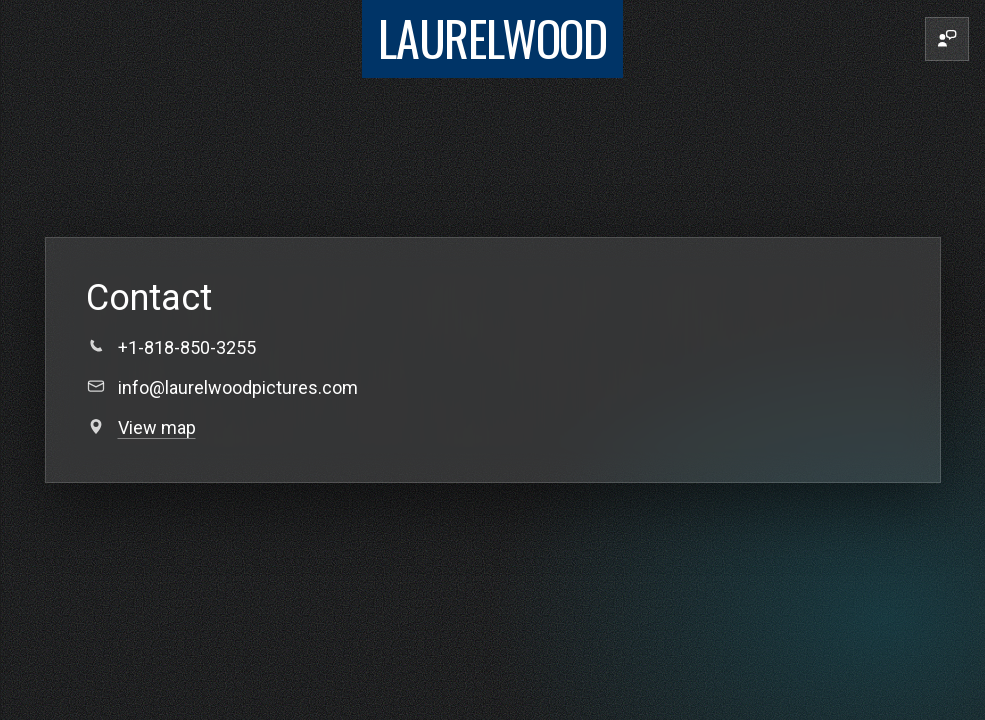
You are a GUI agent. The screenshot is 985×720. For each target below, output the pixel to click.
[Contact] (947, 39)
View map (157, 427)
